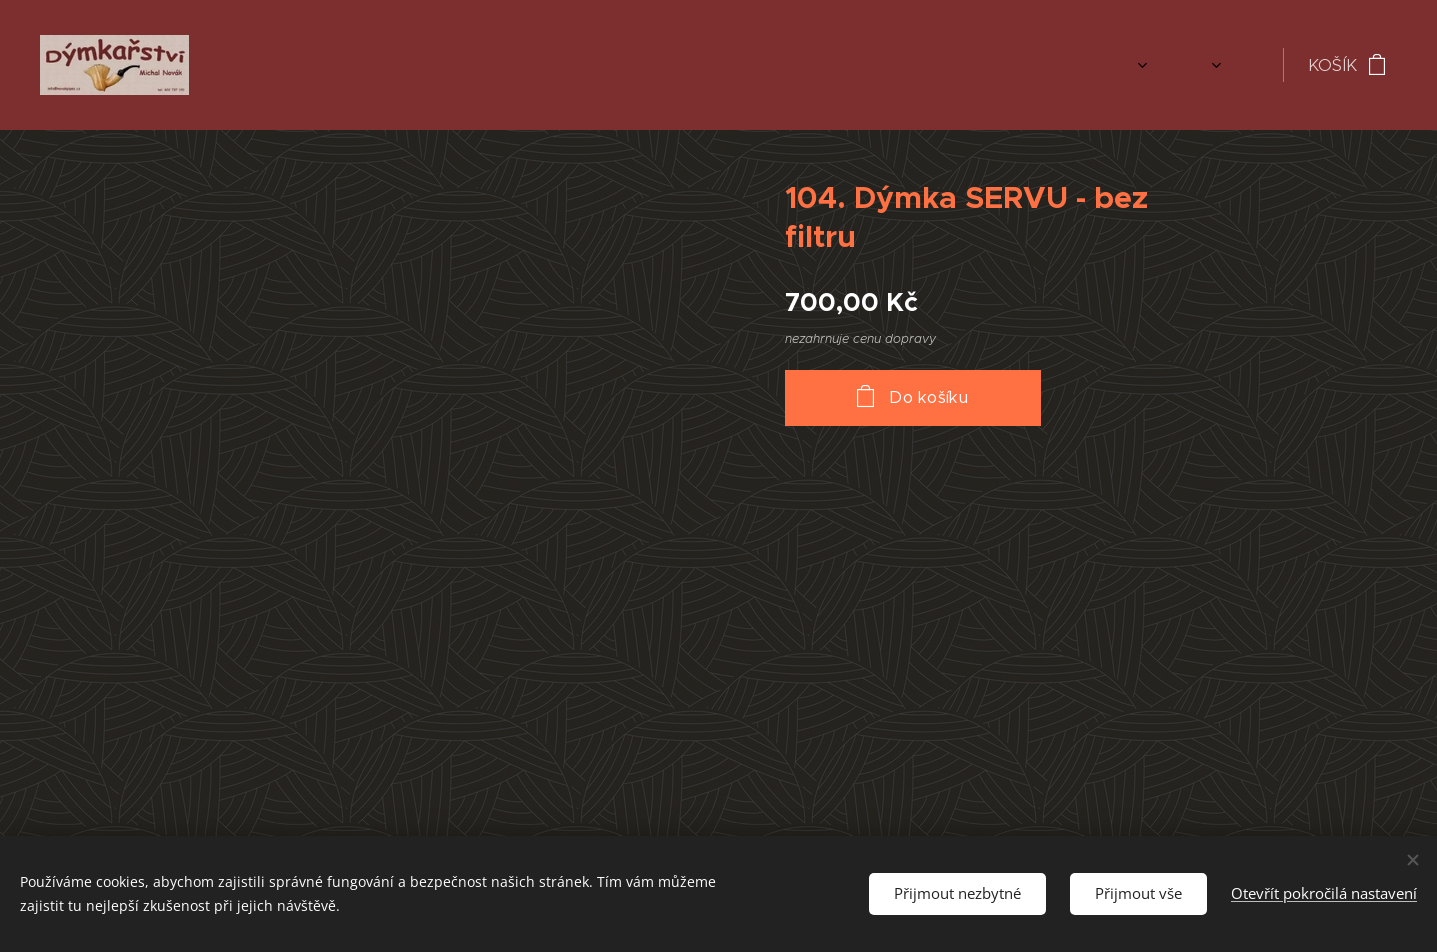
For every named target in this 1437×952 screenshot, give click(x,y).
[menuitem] (1072, 65)
